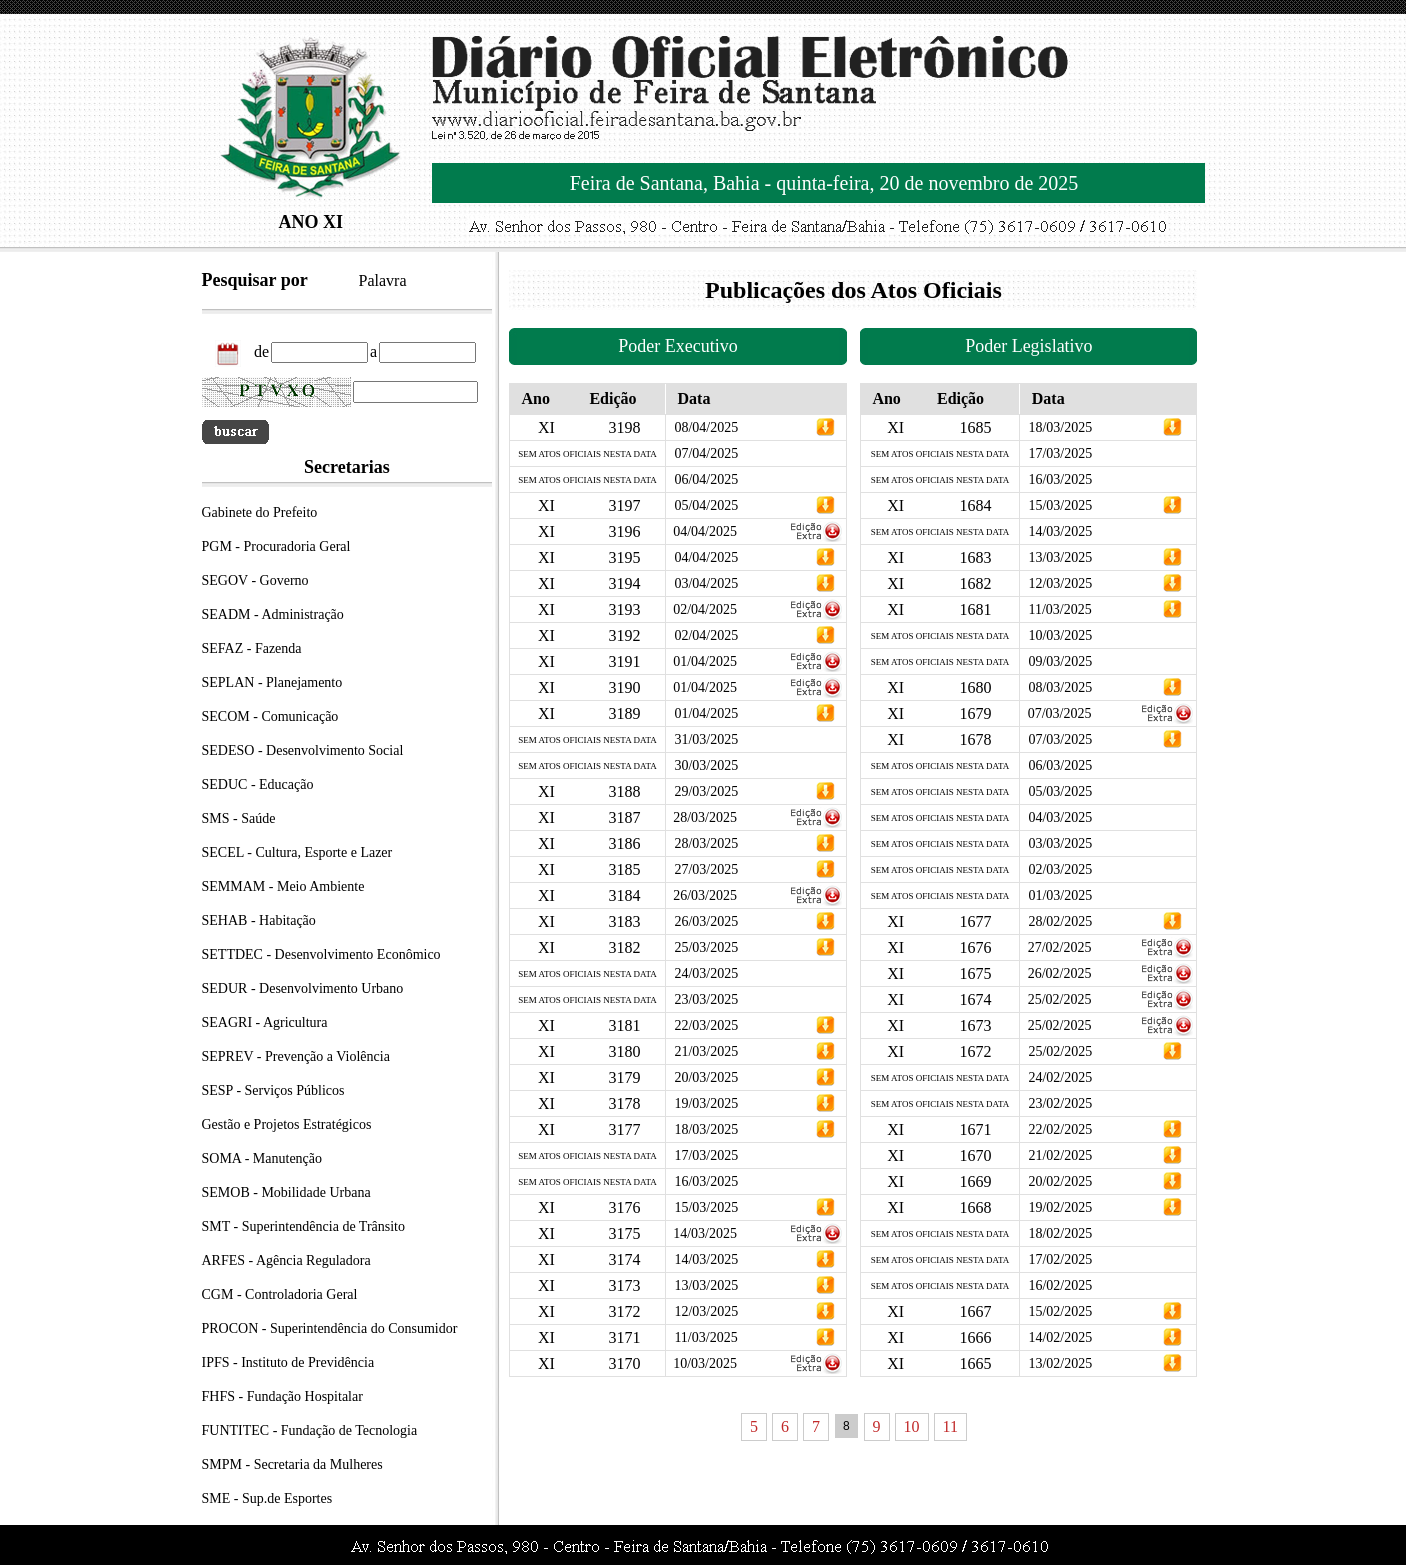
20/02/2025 (1060, 1181)
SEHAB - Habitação (259, 920)
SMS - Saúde (239, 818)
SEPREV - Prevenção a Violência (296, 1056)
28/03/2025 (705, 817)
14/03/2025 (705, 1233)
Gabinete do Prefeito (260, 512)
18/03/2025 (706, 1129)
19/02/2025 (1060, 1207)
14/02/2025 (1060, 1337)
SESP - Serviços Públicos (273, 1090)
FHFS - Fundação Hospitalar (282, 1396)
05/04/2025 (706, 505)
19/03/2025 (706, 1103)
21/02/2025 (1060, 1155)
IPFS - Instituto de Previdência (288, 1362)
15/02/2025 (1060, 1311)
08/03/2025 (1060, 687)
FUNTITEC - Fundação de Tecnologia (310, 1430)
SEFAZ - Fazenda (252, 648)
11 (950, 1426)
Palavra (383, 280)
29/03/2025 (706, 791)
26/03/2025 (705, 895)
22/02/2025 (1060, 1129)
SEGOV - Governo (255, 580)
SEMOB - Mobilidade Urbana (286, 1192)
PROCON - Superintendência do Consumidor (330, 1328)
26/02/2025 (1060, 973)
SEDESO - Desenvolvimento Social (303, 750)
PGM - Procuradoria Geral (276, 546)
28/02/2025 (1060, 921)
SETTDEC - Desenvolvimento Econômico (321, 954)
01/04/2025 (705, 661)
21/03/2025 (706, 1051)
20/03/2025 (706, 1077)
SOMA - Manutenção (262, 1158)
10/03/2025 (705, 1363)
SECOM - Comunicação (270, 716)
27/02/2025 (1060, 947)
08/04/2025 (706, 427)
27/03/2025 (706, 869)
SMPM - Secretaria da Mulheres (292, 1464)
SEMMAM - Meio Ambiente (283, 886)
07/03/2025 (1060, 713)
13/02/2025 (1060, 1363)
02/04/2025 (705, 609)
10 (912, 1426)
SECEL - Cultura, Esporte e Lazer (297, 852)
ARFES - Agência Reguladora (286, 1260)
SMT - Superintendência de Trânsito (304, 1226)
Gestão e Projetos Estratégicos (287, 1124)
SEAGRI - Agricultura (265, 1022)
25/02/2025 (1060, 999)
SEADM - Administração (273, 614)
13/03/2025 (706, 1285)
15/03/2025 (706, 1207)
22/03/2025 (706, 1025)
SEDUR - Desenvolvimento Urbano (303, 988)
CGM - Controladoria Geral (280, 1294)
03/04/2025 (706, 583)
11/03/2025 (705, 1337)
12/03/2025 (706, 1311)
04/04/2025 (705, 531)
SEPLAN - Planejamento (272, 682)
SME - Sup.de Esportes (267, 1498)
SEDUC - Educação (258, 784)
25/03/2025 (706, 947)
